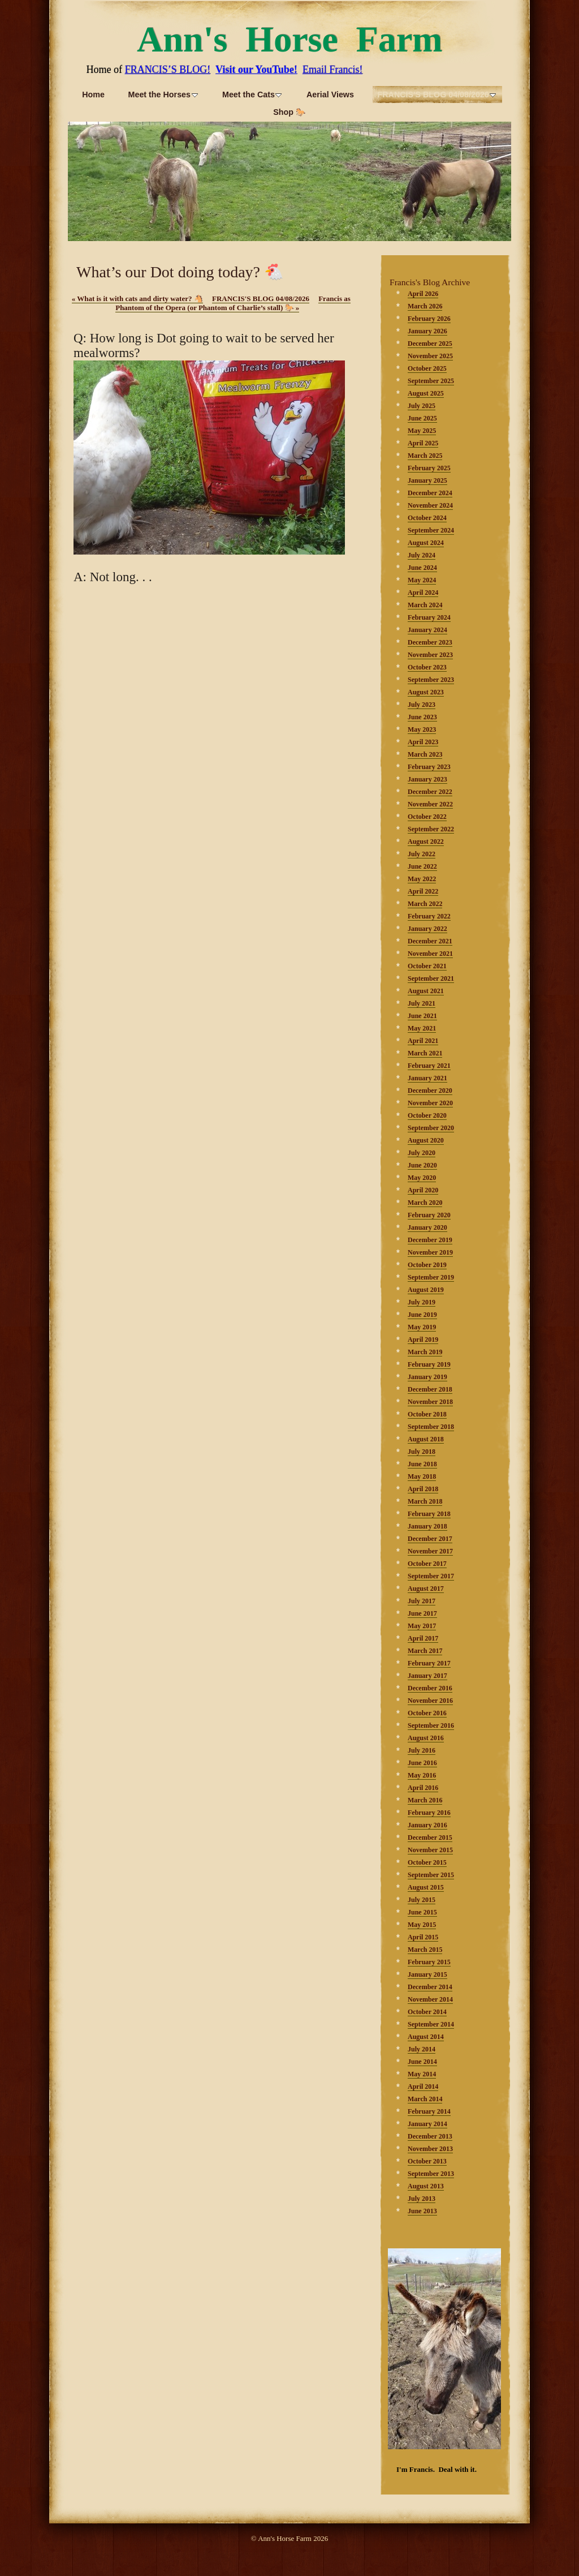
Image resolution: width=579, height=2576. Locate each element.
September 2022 (431, 829)
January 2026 (427, 331)
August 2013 (426, 2186)
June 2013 (422, 2211)
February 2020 (429, 1215)
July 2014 (421, 2049)
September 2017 (431, 1576)
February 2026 (429, 319)
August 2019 (426, 1290)
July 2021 (421, 1003)
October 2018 (427, 1414)
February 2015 (429, 1962)
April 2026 (423, 294)
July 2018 (421, 1452)
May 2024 (422, 580)
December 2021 (430, 941)
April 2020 (423, 1190)
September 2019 (431, 1277)
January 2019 (427, 1377)
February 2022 (429, 916)
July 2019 (421, 1302)
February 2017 (429, 1663)
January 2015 (427, 1974)
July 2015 (421, 1900)
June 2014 (422, 2062)
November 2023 (430, 655)
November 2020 (430, 1103)
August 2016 (426, 1738)
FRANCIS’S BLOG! (167, 69)
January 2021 (427, 1078)
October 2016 (427, 1713)
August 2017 (426, 1588)
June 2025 (422, 418)
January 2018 (427, 1526)
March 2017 (425, 1651)
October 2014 (427, 2012)
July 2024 (421, 555)
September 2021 (431, 978)
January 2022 (427, 929)
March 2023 (425, 754)
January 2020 (427, 1227)
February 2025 (429, 468)
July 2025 (421, 406)
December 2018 (430, 1389)
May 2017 (422, 1626)
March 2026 (425, 306)
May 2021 (422, 1028)
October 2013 (427, 2161)
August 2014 (426, 2037)
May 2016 (422, 1775)
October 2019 (427, 1265)
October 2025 (427, 368)
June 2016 (422, 1763)
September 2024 (431, 530)
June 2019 (422, 1315)
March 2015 (425, 1950)
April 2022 (423, 891)
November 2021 (430, 954)
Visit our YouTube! (256, 69)
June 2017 (422, 1613)
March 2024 (425, 605)
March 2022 (425, 904)
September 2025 (431, 381)
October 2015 (427, 1862)
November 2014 (430, 1999)
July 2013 (421, 2199)
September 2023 (431, 680)
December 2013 (430, 2136)
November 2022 (430, 804)
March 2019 (425, 1352)
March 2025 (425, 456)
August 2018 (426, 1439)
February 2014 (429, 2111)
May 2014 (422, 2074)
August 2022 (426, 841)
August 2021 (426, 991)
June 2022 (422, 866)
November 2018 (430, 1402)
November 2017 (430, 1551)
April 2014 (423, 2086)
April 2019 (423, 1339)
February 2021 (429, 1066)
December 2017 (430, 1539)
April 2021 (423, 1041)
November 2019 (430, 1252)
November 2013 (430, 2149)
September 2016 (431, 1725)
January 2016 (427, 1825)
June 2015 (422, 1912)
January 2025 (427, 480)
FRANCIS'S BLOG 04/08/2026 (260, 298)
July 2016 (421, 1750)
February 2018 (429, 1514)
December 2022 (430, 792)
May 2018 (422, 1476)
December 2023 (430, 642)
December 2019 (430, 1240)
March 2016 (425, 1800)
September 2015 (431, 1875)
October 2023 (427, 667)
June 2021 (422, 1016)
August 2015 (426, 1887)
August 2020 (426, 1140)
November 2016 (430, 1701)
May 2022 (422, 879)
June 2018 (422, 1464)
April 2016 (423, 1788)
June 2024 (422, 568)
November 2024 (430, 505)
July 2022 (421, 854)
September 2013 (431, 2174)
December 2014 (430, 1987)
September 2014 (431, 2024)
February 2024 (429, 617)
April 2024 (423, 592)
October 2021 (427, 966)
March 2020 (425, 1203)
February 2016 (429, 1813)
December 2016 (430, 1688)
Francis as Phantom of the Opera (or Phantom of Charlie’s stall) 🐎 (233, 303)
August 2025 (426, 393)
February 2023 (429, 767)
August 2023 (426, 692)
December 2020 (430, 1090)
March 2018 (425, 1501)
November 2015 (430, 1850)
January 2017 (427, 1676)
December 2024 (430, 493)
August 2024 (426, 543)
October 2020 (427, 1115)
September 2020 (431, 1128)
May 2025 (422, 431)
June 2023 (422, 717)
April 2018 (423, 1489)
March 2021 (425, 1053)
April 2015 (423, 1937)
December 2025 (430, 343)
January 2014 (427, 2124)
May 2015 (422, 1925)
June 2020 (422, 1165)
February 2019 (429, 1364)
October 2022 (427, 817)
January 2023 (427, 779)
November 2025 (430, 356)
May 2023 (422, 729)
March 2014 (425, 2099)
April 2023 (423, 742)
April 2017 (423, 1638)
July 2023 (421, 705)
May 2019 (422, 1327)
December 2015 (430, 1837)
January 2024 (427, 630)
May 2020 (422, 1178)
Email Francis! (332, 69)
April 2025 (423, 443)
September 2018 (431, 1427)
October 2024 (427, 518)
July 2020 (421, 1153)
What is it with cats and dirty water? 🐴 (137, 298)
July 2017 (421, 1601)
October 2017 (427, 1564)
